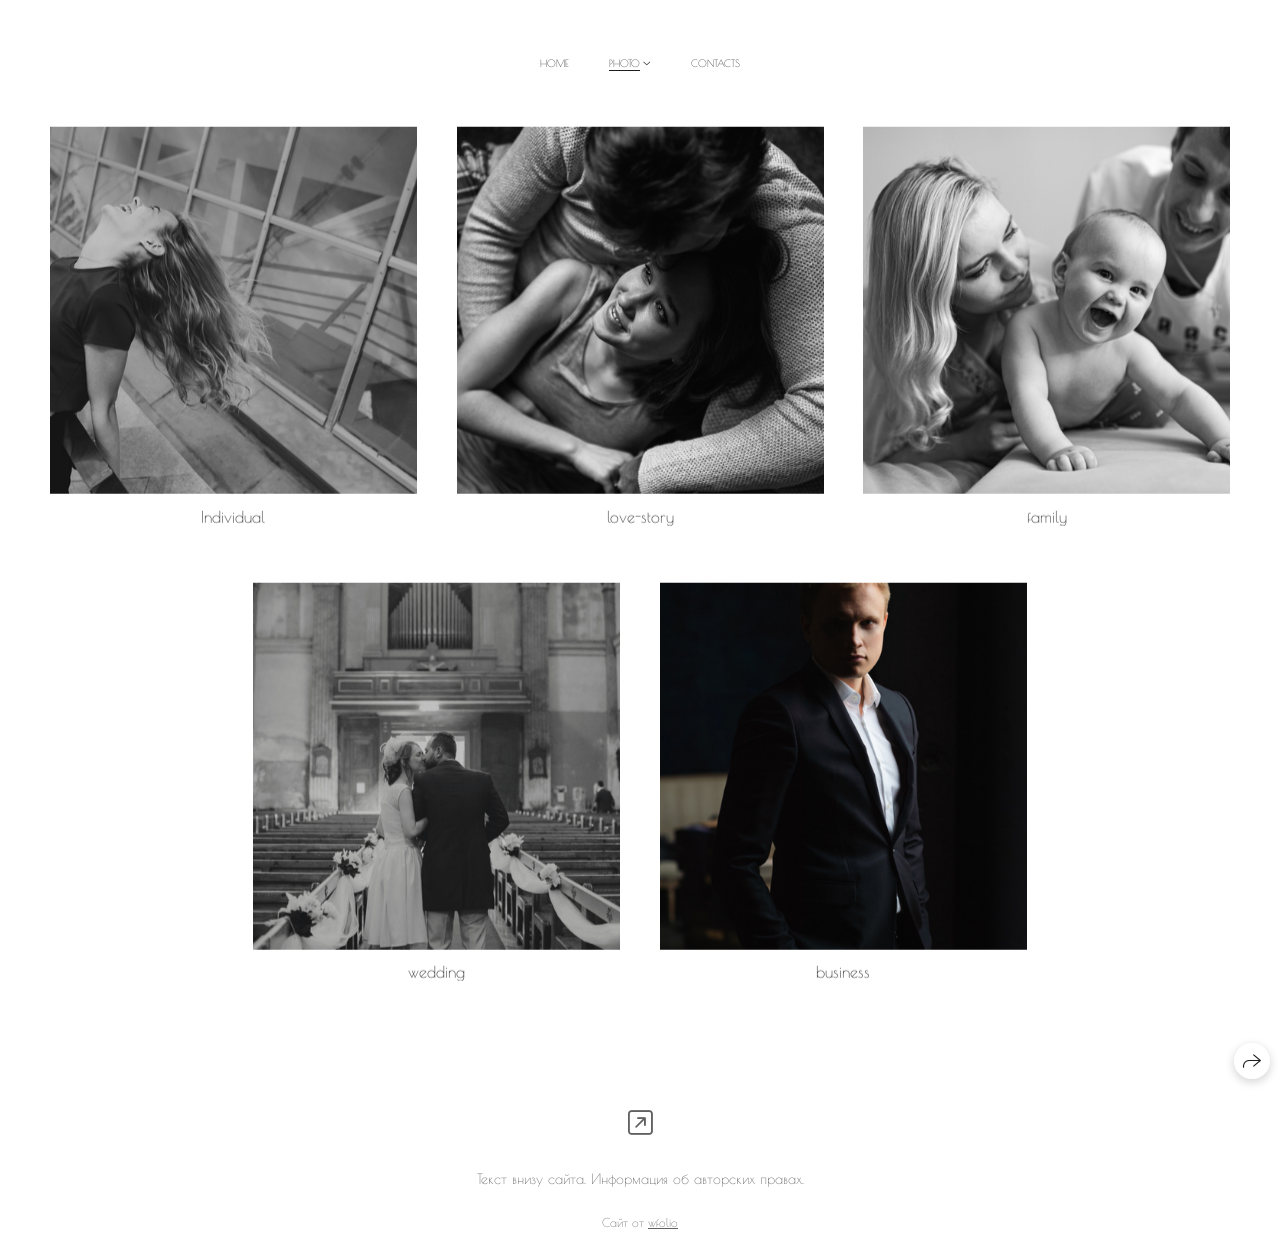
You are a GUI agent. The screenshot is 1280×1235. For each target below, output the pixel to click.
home (554, 63)
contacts (715, 63)
